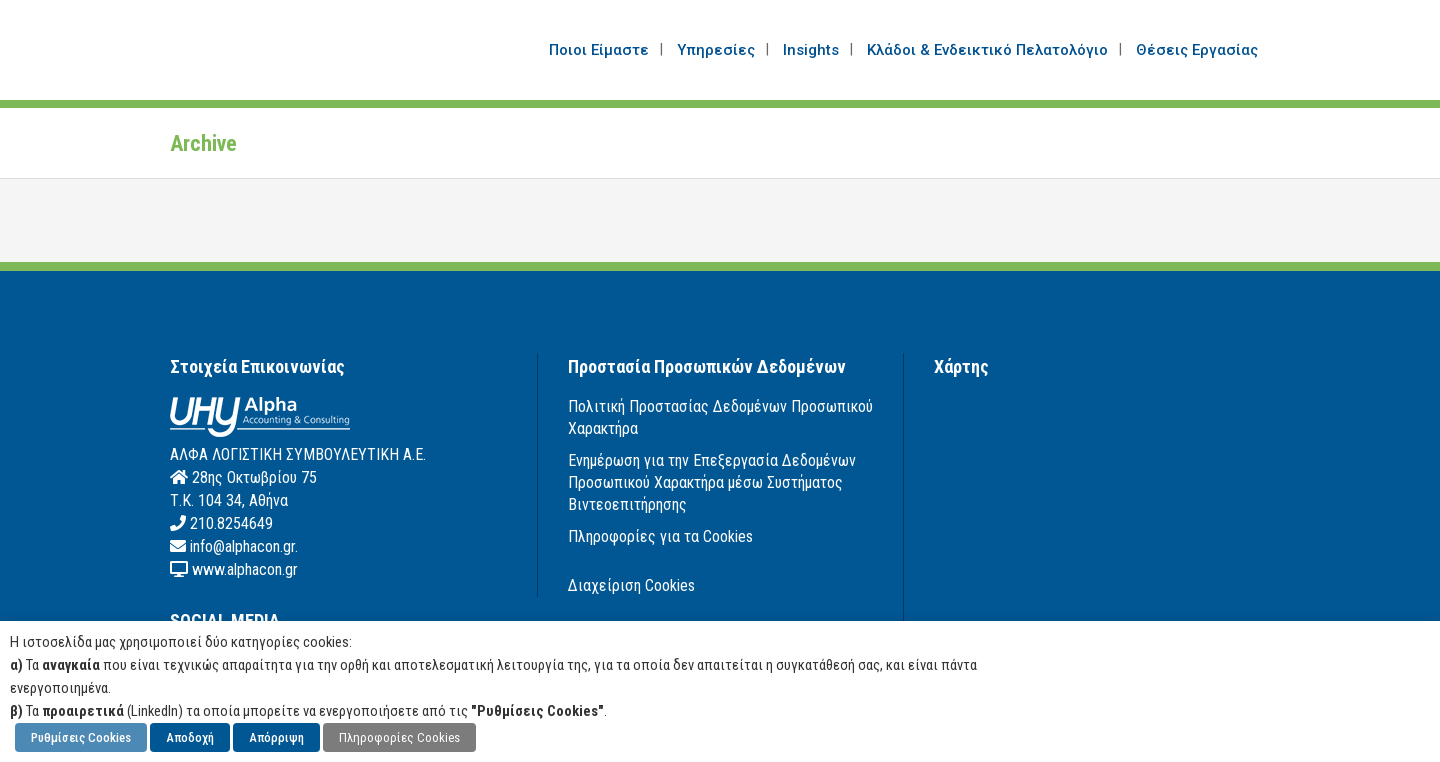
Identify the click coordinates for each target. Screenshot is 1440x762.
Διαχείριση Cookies (631, 585)
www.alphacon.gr (243, 569)
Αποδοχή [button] (190, 737)
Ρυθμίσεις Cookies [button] (81, 737)
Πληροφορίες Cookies (399, 737)
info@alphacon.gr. (242, 546)
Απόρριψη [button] (276, 737)
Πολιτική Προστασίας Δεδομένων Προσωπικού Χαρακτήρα (720, 417)
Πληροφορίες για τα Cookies (660, 536)
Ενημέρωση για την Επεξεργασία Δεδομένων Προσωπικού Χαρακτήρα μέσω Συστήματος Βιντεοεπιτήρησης (712, 482)
